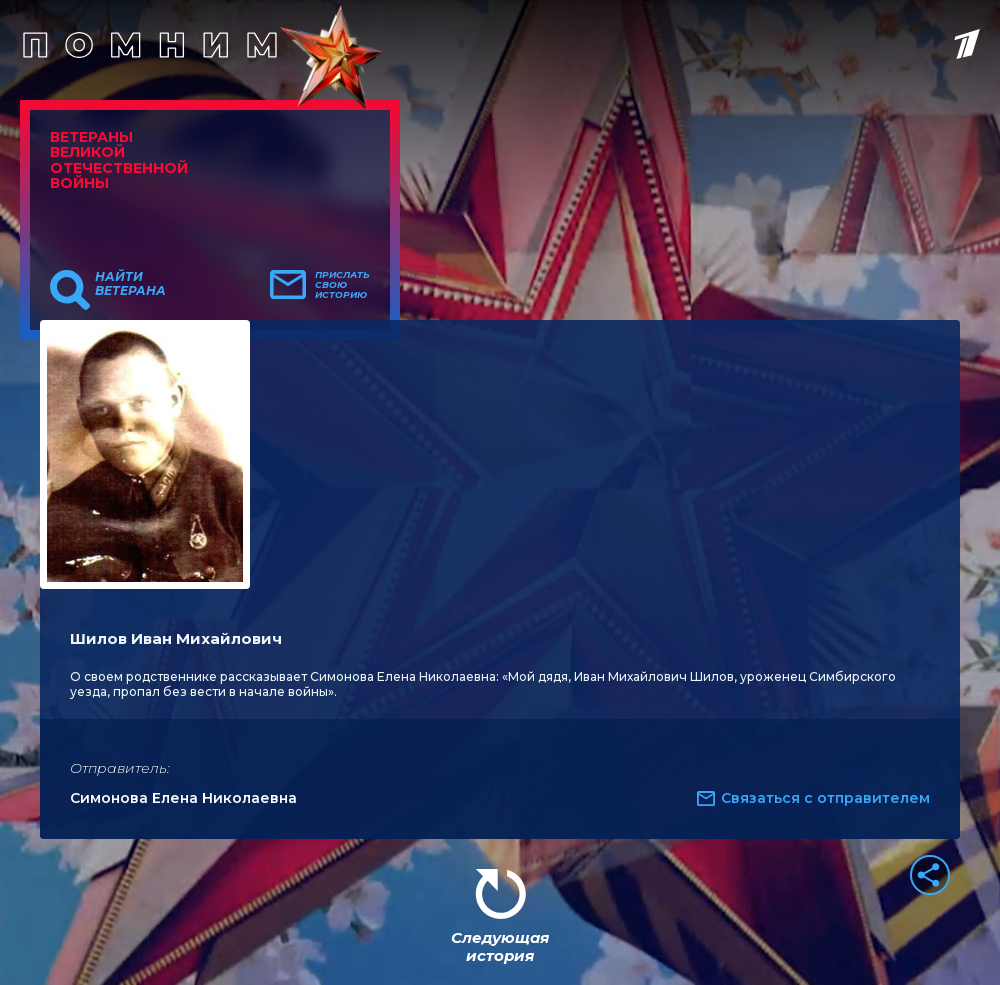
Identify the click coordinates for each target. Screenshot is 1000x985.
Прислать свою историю (342, 285)
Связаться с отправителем (825, 798)
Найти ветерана (130, 284)
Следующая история (500, 946)
